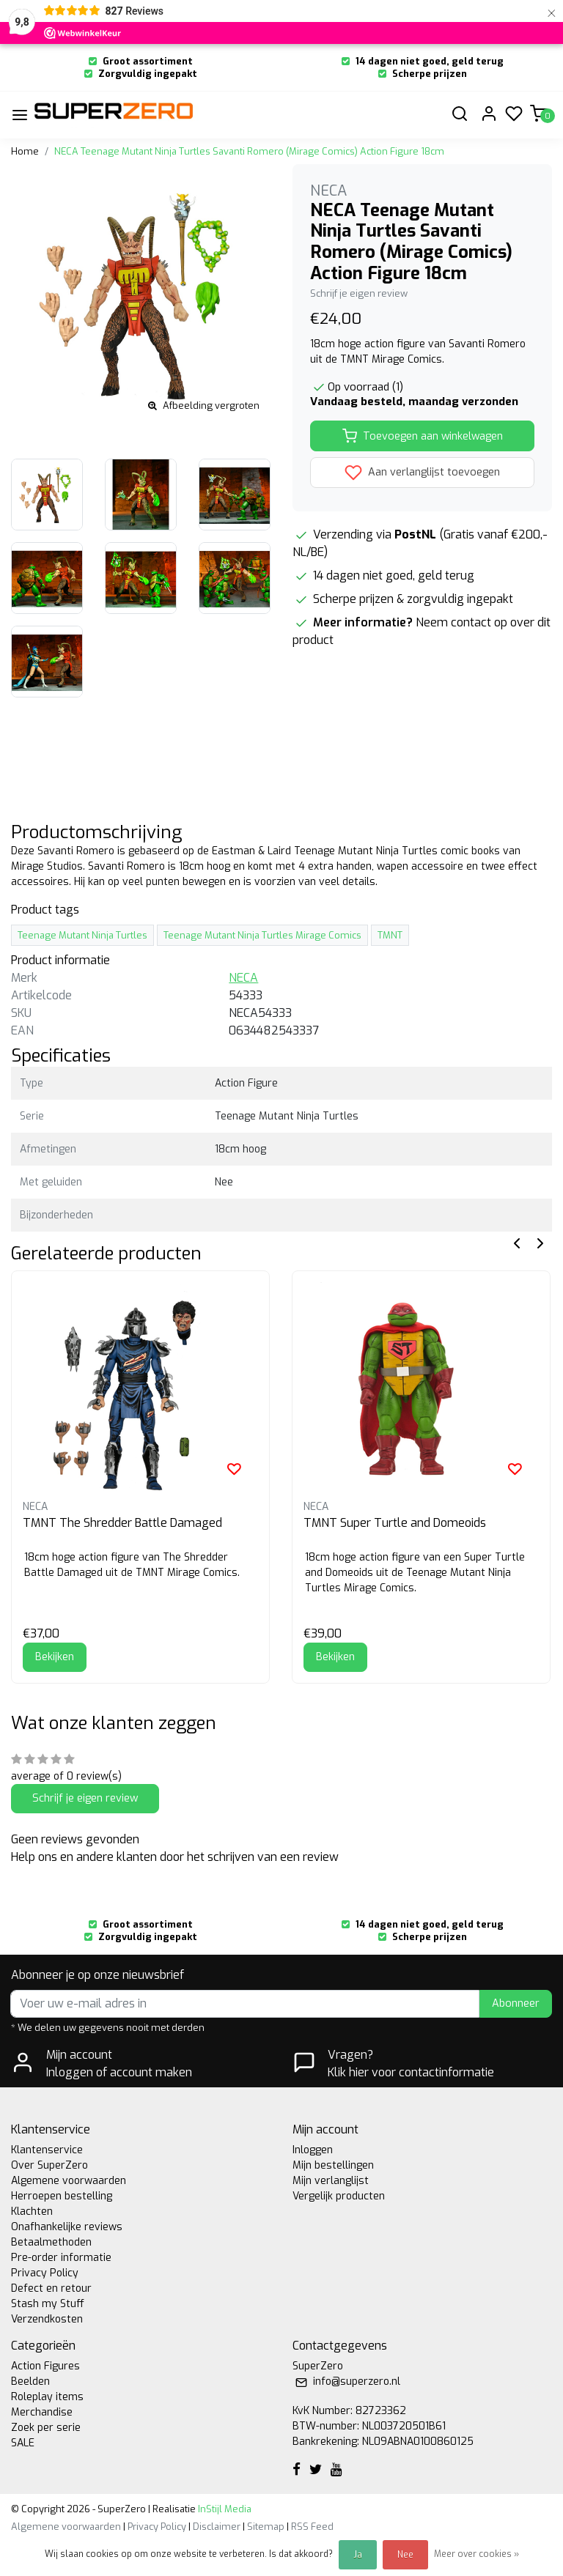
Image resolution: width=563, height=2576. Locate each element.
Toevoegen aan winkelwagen (422, 436)
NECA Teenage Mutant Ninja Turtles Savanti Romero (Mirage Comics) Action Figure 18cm (249, 151)
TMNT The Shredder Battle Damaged (122, 1523)
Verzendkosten (47, 2319)
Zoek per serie (46, 2428)
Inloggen (312, 2150)
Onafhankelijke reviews (66, 2227)
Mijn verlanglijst (330, 2181)
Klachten (32, 2211)
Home (25, 151)
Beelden (30, 2381)
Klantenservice (47, 2150)
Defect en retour (51, 2288)
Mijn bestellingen (333, 2165)
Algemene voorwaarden (68, 2181)
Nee (405, 2555)
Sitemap (265, 2526)
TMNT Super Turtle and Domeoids (394, 1523)
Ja (357, 2555)
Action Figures (45, 2366)
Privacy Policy (44, 2273)
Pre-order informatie (61, 2258)
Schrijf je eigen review (359, 293)
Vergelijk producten (338, 2196)
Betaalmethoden (51, 2242)
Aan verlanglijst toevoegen (422, 472)
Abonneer (516, 2003)
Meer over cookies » (476, 2554)
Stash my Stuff (47, 2304)
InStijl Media (223, 2509)
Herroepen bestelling (61, 2196)
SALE (22, 2443)
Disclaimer (216, 2526)
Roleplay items (47, 2397)
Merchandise (42, 2412)
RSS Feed (312, 2526)
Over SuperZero (49, 2165)
